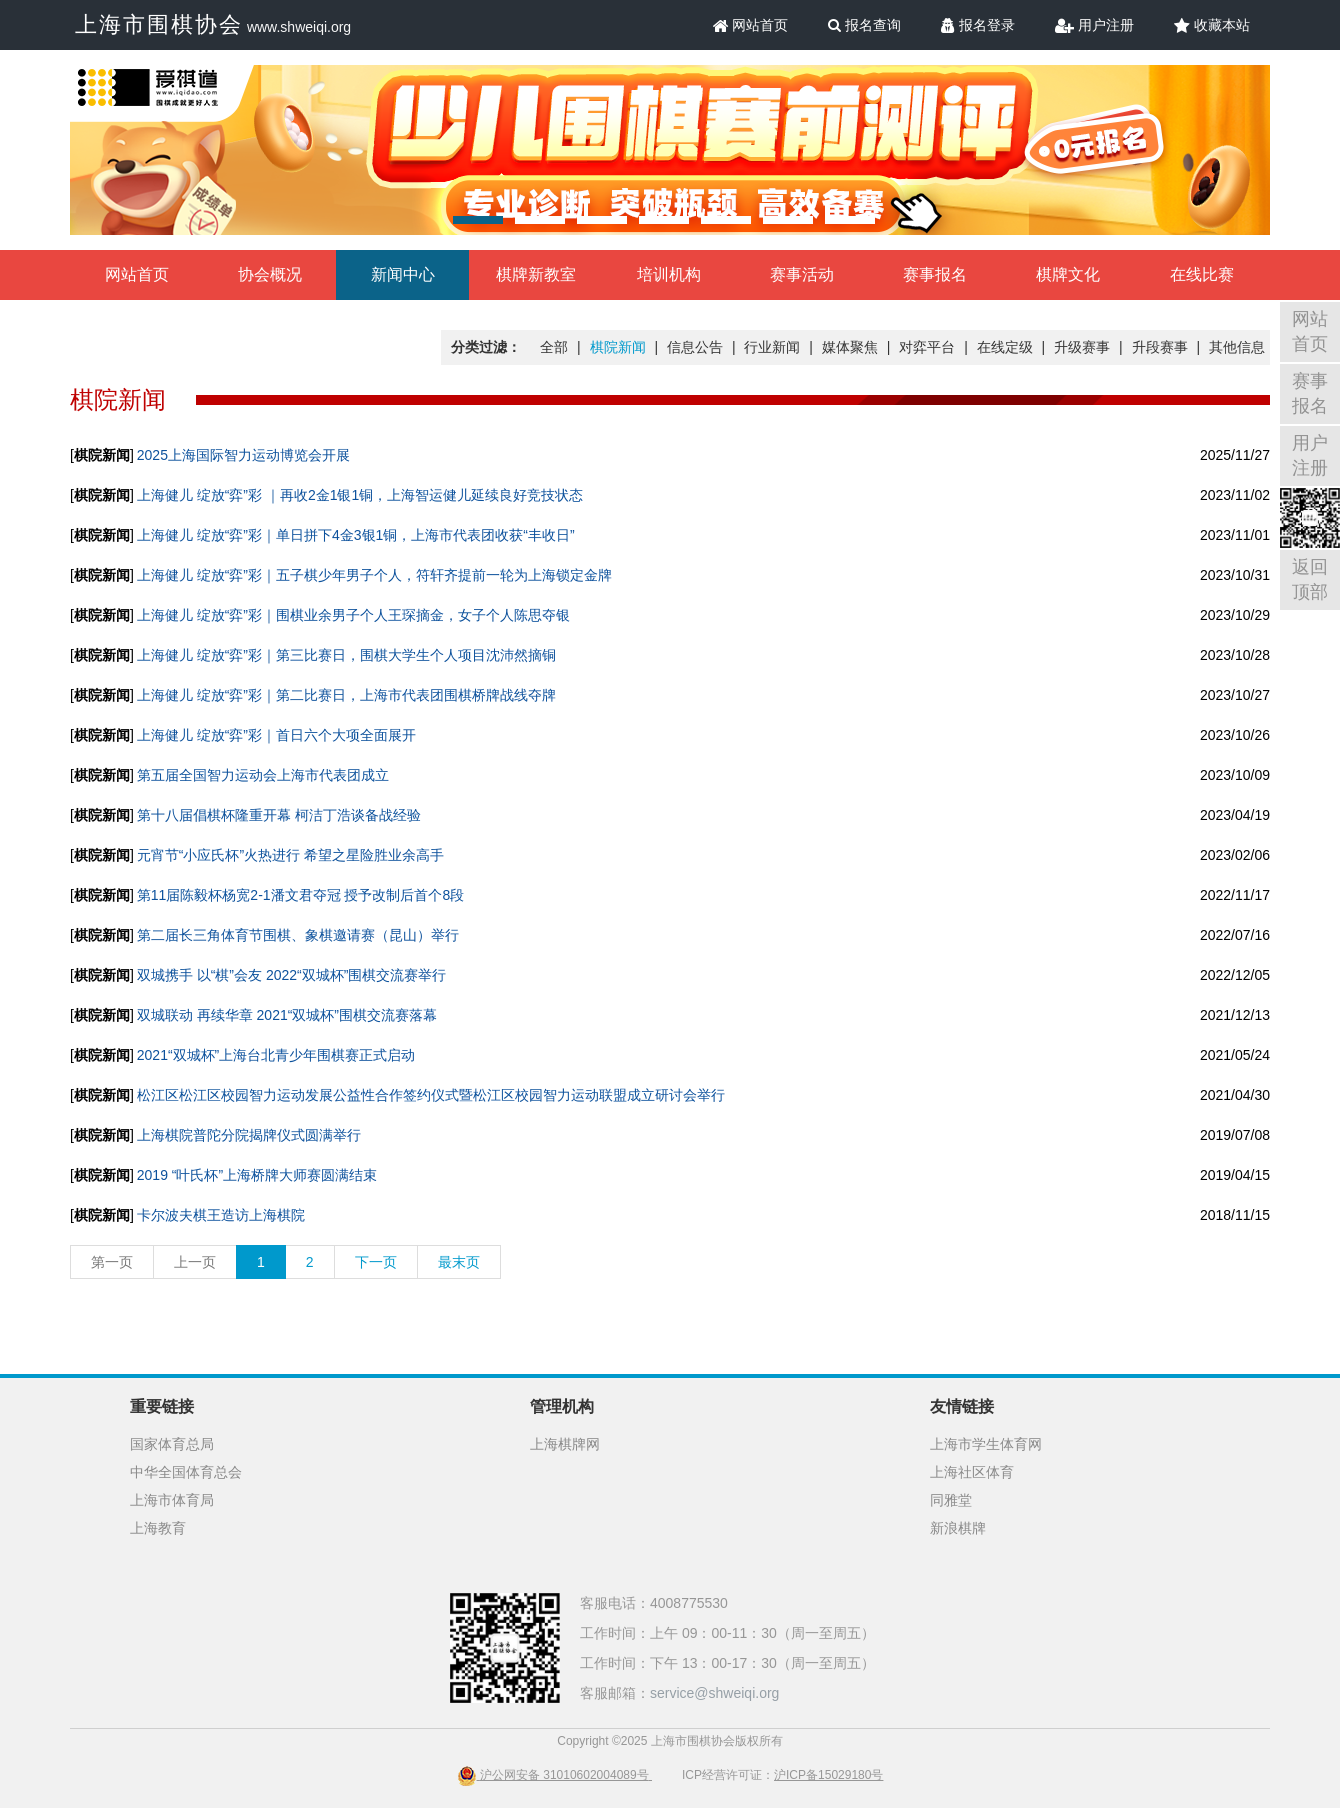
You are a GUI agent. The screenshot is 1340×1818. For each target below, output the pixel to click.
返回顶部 (1310, 579)
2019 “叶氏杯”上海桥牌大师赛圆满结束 (257, 1175)
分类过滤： (486, 347)
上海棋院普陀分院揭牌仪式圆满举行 (249, 1135)
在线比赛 (1202, 274)
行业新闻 (772, 347)
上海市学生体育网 (986, 1444)
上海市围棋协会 (159, 24)
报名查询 (864, 25)
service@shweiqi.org (714, 1693)
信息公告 (695, 347)
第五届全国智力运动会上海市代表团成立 (263, 775)
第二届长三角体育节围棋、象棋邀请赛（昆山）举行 (298, 935)
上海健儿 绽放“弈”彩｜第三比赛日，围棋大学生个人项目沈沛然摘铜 (346, 655)
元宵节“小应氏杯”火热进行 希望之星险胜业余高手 (290, 855)
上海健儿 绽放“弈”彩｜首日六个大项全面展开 (276, 735)
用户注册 (1094, 25)
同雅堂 (951, 1500)
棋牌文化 (1068, 274)
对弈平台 (927, 347)
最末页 (459, 1262)
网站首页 (751, 25)
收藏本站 (1212, 25)
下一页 (376, 1262)
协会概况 (270, 274)
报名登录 (978, 25)
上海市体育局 (172, 1500)
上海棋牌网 (565, 1444)
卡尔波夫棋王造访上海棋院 (221, 1215)
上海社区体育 (972, 1472)
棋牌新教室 (536, 274)
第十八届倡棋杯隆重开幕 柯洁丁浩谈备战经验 (279, 815)
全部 (554, 347)
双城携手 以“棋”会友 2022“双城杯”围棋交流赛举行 (292, 975)
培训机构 (669, 274)
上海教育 (158, 1528)
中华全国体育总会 (186, 1472)
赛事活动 (802, 274)
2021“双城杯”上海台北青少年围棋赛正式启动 (276, 1055)
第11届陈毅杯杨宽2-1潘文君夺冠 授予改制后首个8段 (300, 895)
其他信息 (1237, 347)
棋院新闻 (618, 347)
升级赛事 (1082, 347)
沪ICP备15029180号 (828, 1775)
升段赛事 (1160, 347)
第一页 (112, 1262)
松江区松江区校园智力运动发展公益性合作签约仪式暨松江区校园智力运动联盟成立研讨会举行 (431, 1095)
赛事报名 (935, 274)
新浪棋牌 (958, 1528)
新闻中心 (403, 274)
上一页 (195, 1262)
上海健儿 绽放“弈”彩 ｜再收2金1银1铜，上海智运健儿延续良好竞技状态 (360, 495)
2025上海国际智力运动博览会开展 (243, 455)
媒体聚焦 (850, 347)
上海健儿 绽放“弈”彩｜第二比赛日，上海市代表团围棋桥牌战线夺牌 (346, 695)
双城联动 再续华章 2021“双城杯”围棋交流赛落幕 (287, 1015)
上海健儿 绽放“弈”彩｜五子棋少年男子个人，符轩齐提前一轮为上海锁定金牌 (374, 575)
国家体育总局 (172, 1444)
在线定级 (1005, 347)
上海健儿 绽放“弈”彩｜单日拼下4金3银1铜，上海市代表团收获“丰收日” (356, 535)
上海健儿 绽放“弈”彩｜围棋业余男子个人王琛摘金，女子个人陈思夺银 (353, 615)
